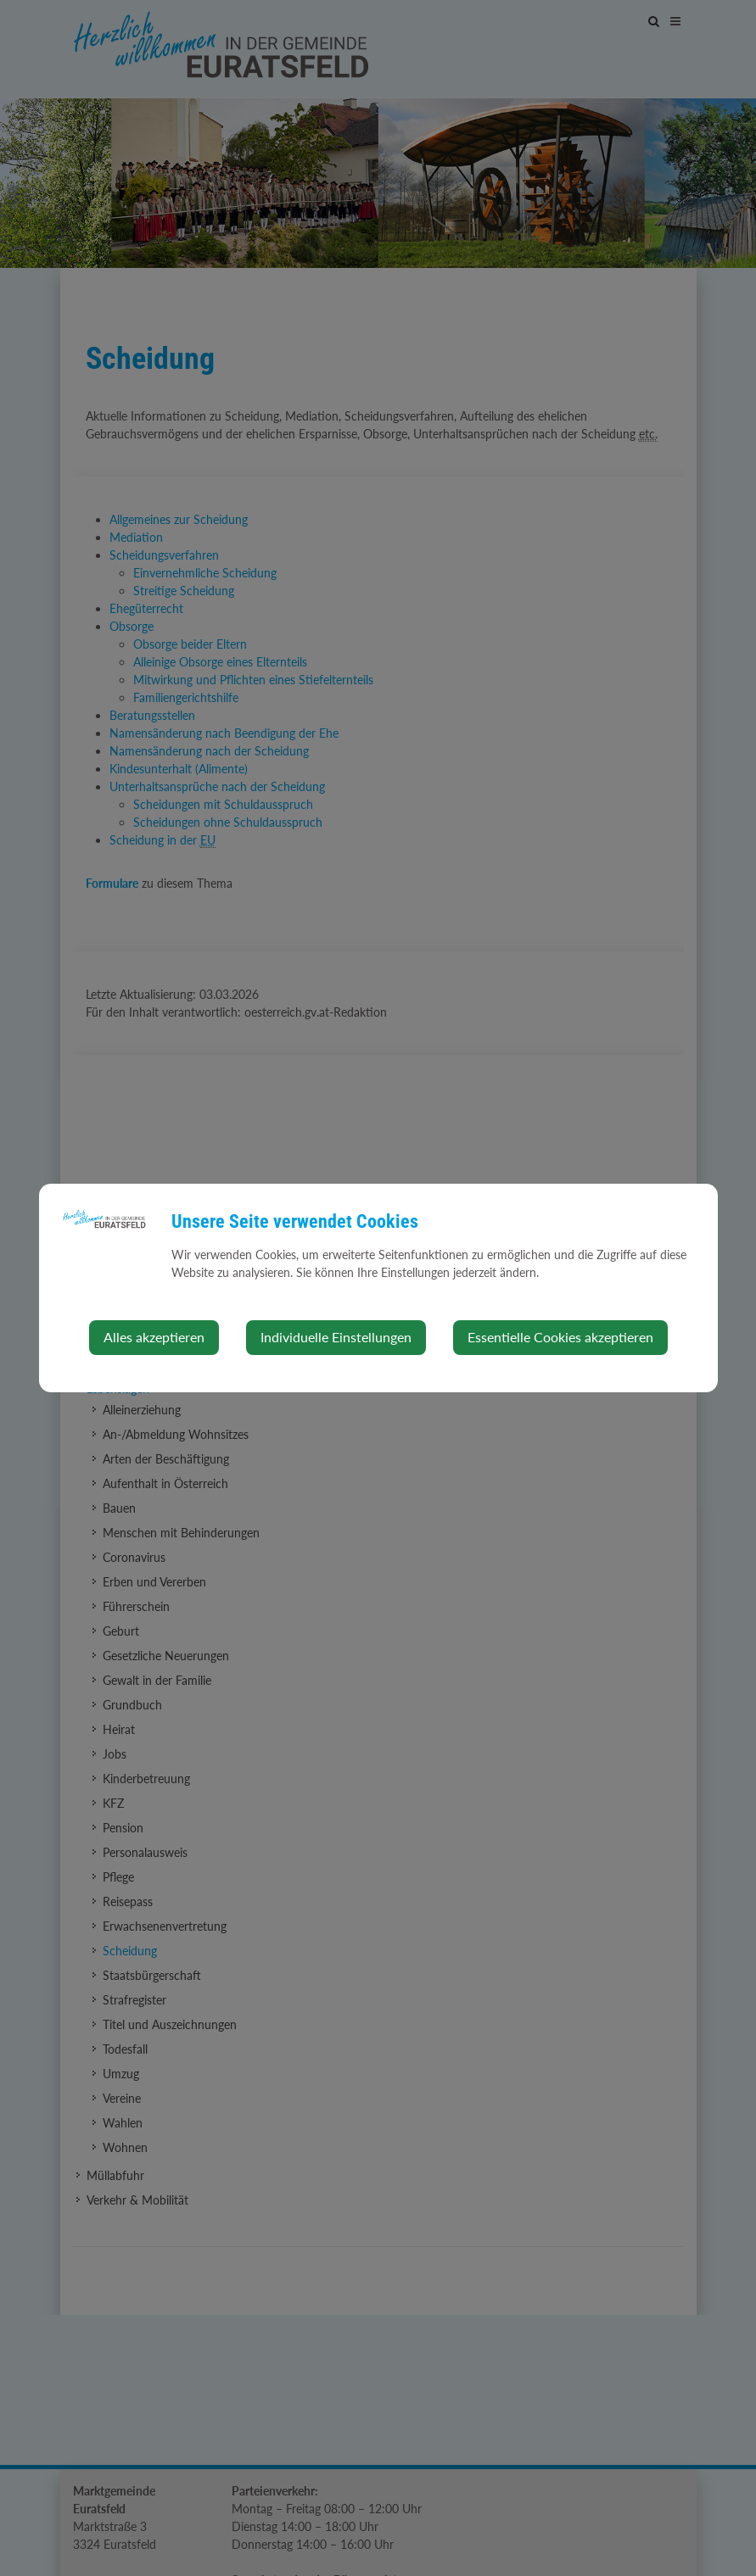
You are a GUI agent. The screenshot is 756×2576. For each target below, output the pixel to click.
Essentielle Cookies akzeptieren (560, 1337)
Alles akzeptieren (154, 1337)
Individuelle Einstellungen (336, 1337)
